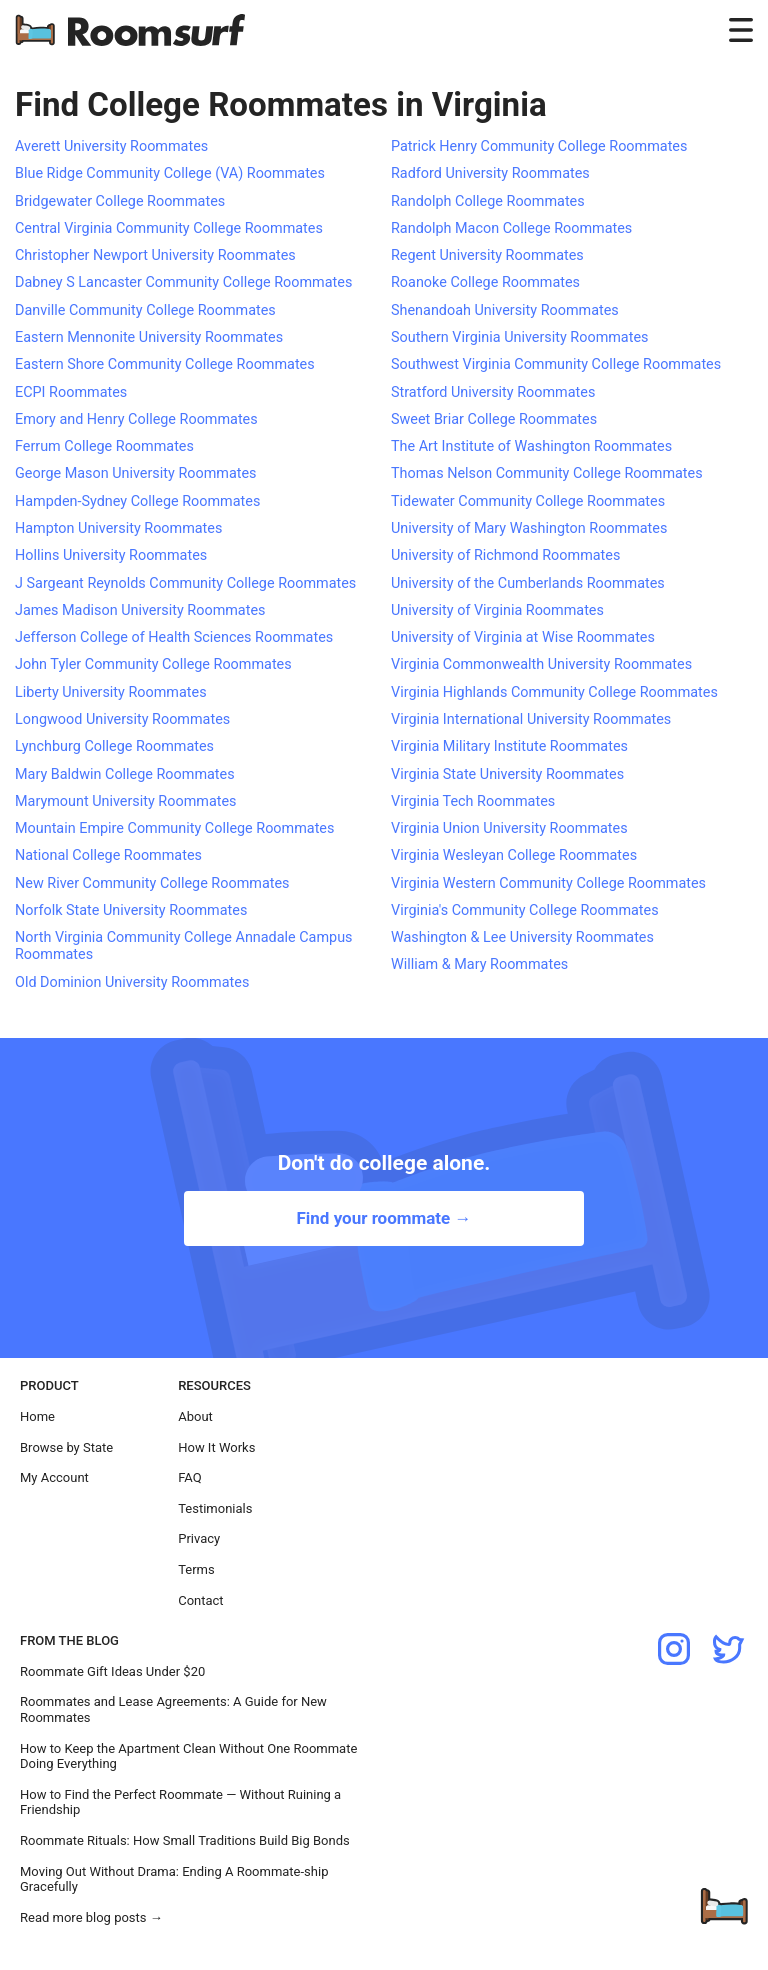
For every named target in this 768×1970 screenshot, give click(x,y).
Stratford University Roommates (493, 392)
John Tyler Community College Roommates (153, 664)
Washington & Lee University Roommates (522, 937)
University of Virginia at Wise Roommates (523, 637)
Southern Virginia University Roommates (519, 337)
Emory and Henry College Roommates (136, 419)
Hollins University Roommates (111, 555)
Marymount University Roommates (125, 801)
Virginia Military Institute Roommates (509, 746)
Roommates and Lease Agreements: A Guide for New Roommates (173, 1709)
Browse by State (66, 1447)
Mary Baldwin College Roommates (125, 774)
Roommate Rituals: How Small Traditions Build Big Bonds (185, 1840)
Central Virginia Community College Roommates (169, 228)
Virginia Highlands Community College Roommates (554, 692)
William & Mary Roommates (479, 964)
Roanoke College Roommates (485, 282)
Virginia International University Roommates (531, 719)
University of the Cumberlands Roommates (528, 583)
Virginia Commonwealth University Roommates (541, 664)
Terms (196, 1569)
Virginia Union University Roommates (509, 828)
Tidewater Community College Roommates (528, 501)
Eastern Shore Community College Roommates (165, 364)
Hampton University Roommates (118, 528)
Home (37, 1416)
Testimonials (215, 1508)
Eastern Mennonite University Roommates (149, 337)
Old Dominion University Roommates (132, 982)
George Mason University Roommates (136, 473)
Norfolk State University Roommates (131, 910)
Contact (200, 1600)
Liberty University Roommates (111, 692)
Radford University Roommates (490, 173)
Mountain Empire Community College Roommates (174, 828)
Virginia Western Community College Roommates (548, 883)
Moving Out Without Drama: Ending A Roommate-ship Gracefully (174, 1879)
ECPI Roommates (71, 392)
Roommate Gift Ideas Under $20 (112, 1671)
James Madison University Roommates (140, 610)
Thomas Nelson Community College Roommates (547, 473)
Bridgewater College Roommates (120, 201)
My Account (54, 1477)
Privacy (199, 1538)
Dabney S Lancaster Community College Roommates (183, 282)
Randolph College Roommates (488, 201)
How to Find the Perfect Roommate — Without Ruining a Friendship (180, 1802)
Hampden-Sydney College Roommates (137, 501)
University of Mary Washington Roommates (529, 528)
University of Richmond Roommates (505, 555)
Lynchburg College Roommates (114, 746)
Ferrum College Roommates (104, 446)
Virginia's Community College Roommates (525, 910)
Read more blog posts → (91, 1917)
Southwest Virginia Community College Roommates (556, 364)
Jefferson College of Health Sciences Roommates (174, 637)
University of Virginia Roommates (497, 610)
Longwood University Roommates (122, 719)
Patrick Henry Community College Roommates (539, 146)
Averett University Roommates (111, 146)
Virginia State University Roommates (507, 774)
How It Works (216, 1447)
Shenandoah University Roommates (505, 310)
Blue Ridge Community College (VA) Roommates (170, 173)
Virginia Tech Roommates (473, 801)
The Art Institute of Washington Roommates (531, 446)
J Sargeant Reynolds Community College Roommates (185, 583)
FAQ (189, 1477)
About (195, 1416)
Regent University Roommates (487, 255)
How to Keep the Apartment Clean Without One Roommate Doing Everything (188, 1756)
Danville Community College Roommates (145, 310)
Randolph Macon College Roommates (511, 228)
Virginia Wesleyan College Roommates (514, 855)
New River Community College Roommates (152, 883)
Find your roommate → (383, 1218)
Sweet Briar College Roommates (494, 419)
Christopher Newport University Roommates (155, 255)
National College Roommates (108, 855)
